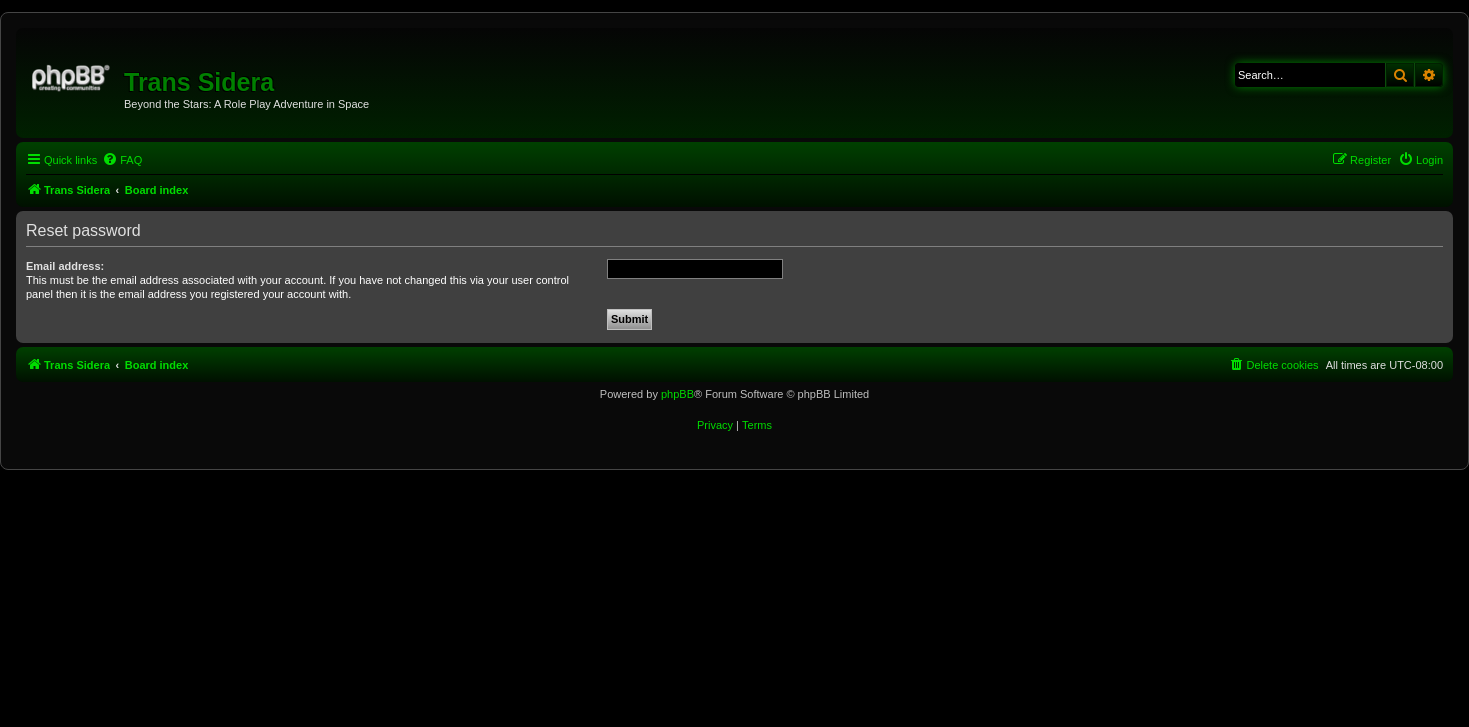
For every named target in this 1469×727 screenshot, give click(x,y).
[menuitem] (122, 160)
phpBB (677, 394)
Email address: (65, 266)
